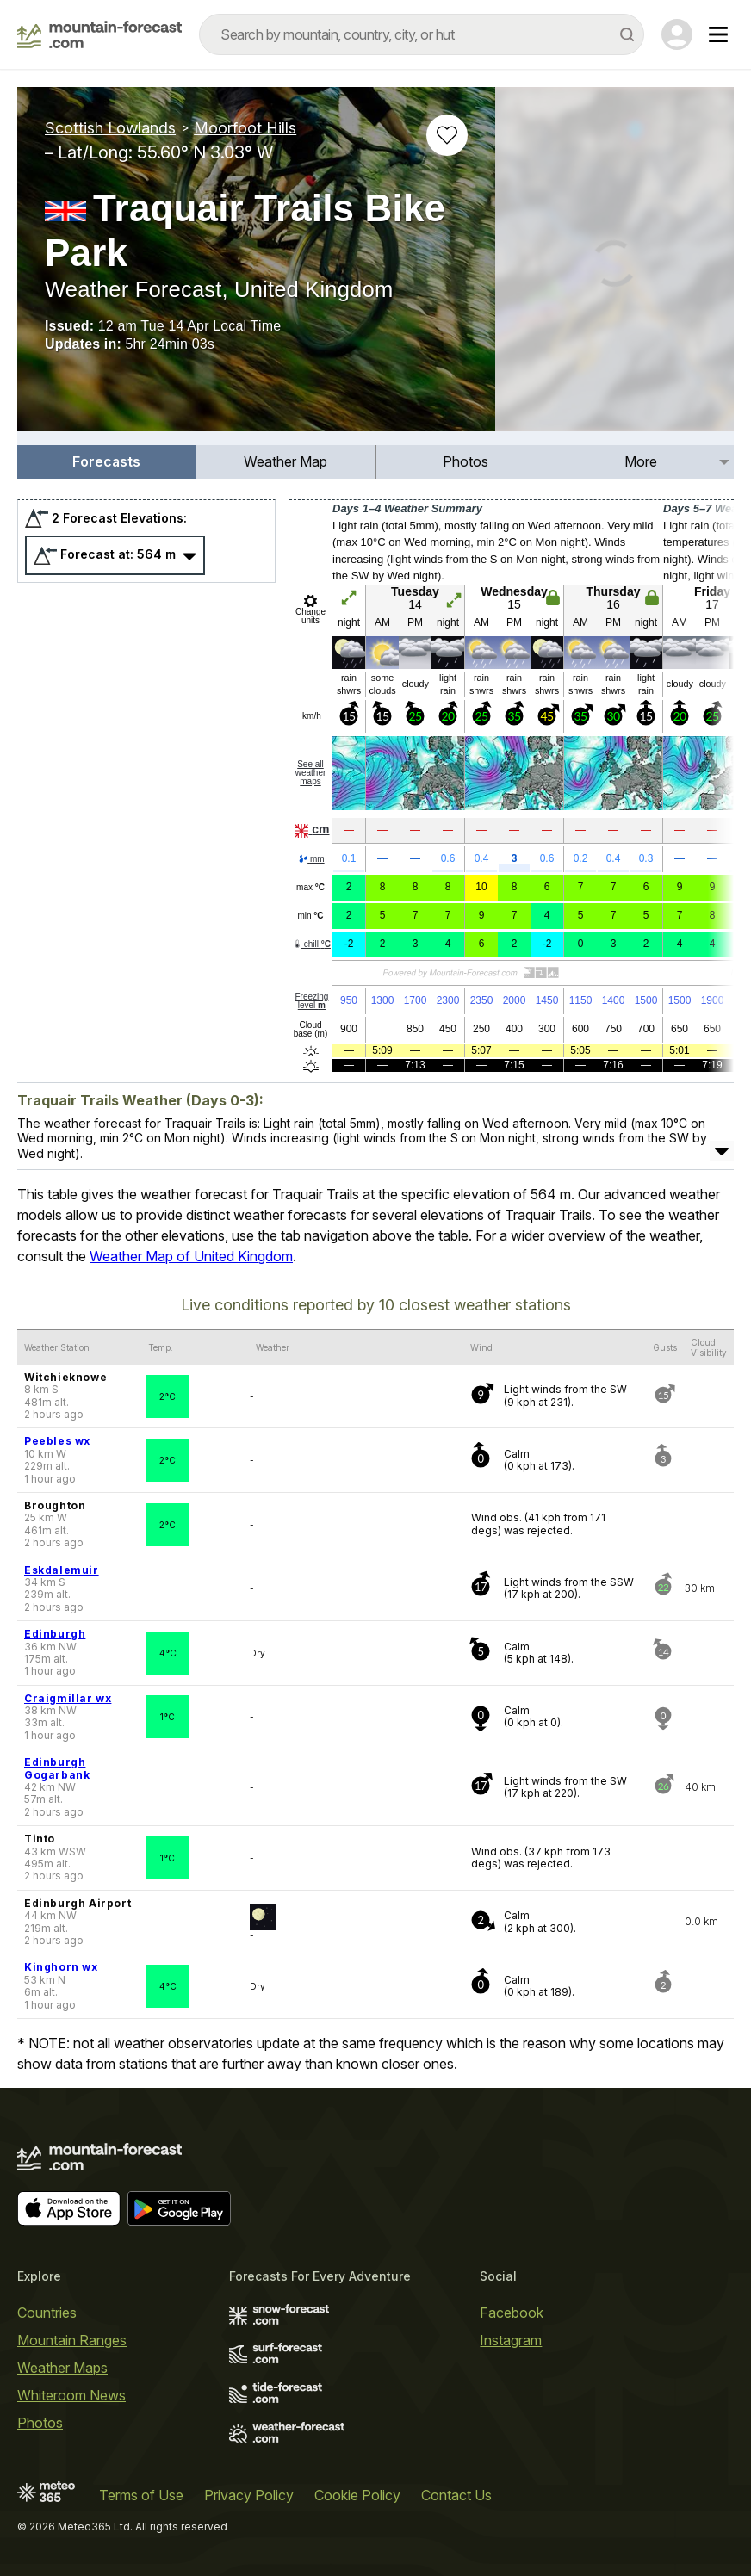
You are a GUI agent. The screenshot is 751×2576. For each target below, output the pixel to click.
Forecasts (106, 461)
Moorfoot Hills (245, 128)
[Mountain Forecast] (99, 34)
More (640, 461)
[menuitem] (106, 462)
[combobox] (421, 34)
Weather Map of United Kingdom (191, 1256)
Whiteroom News (71, 2395)
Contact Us (456, 2495)
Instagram (511, 2340)
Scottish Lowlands (110, 128)
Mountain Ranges (72, 2340)
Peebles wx (57, 1440)
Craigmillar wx (67, 1698)
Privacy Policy (249, 2495)
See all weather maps (310, 772)
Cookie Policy (357, 2495)
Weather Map (285, 461)
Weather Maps (62, 2367)
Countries (47, 2312)
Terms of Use (141, 2495)
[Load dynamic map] (614, 266)
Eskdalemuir (61, 1570)
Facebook (511, 2312)
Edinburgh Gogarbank (57, 1768)
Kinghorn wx (61, 1966)
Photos (465, 461)
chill (312, 944)
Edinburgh (54, 1633)
